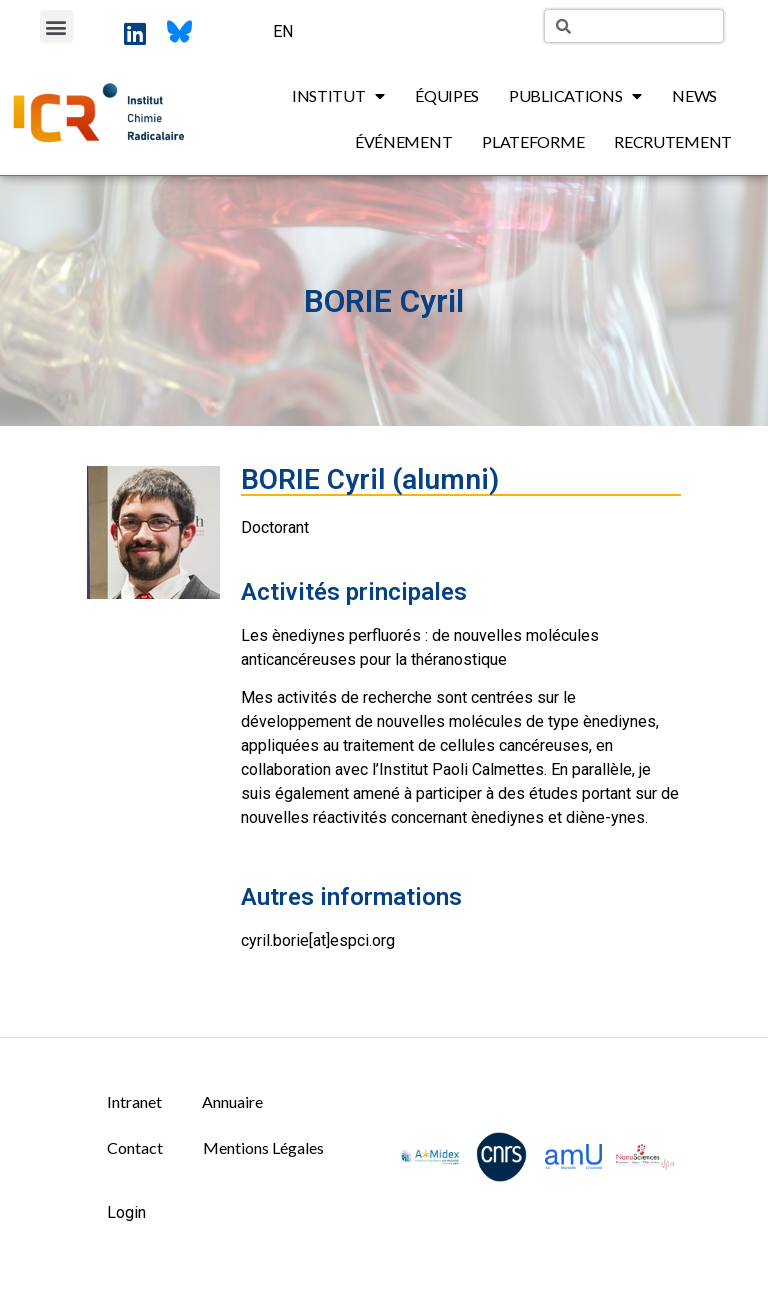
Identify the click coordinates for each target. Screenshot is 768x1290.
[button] (56, 26)
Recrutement (673, 141)
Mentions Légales (263, 1147)
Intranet (134, 1101)
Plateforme (533, 141)
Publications (575, 96)
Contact (135, 1147)
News (694, 95)
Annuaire (232, 1101)
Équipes (447, 95)
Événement (403, 141)
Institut (338, 96)
